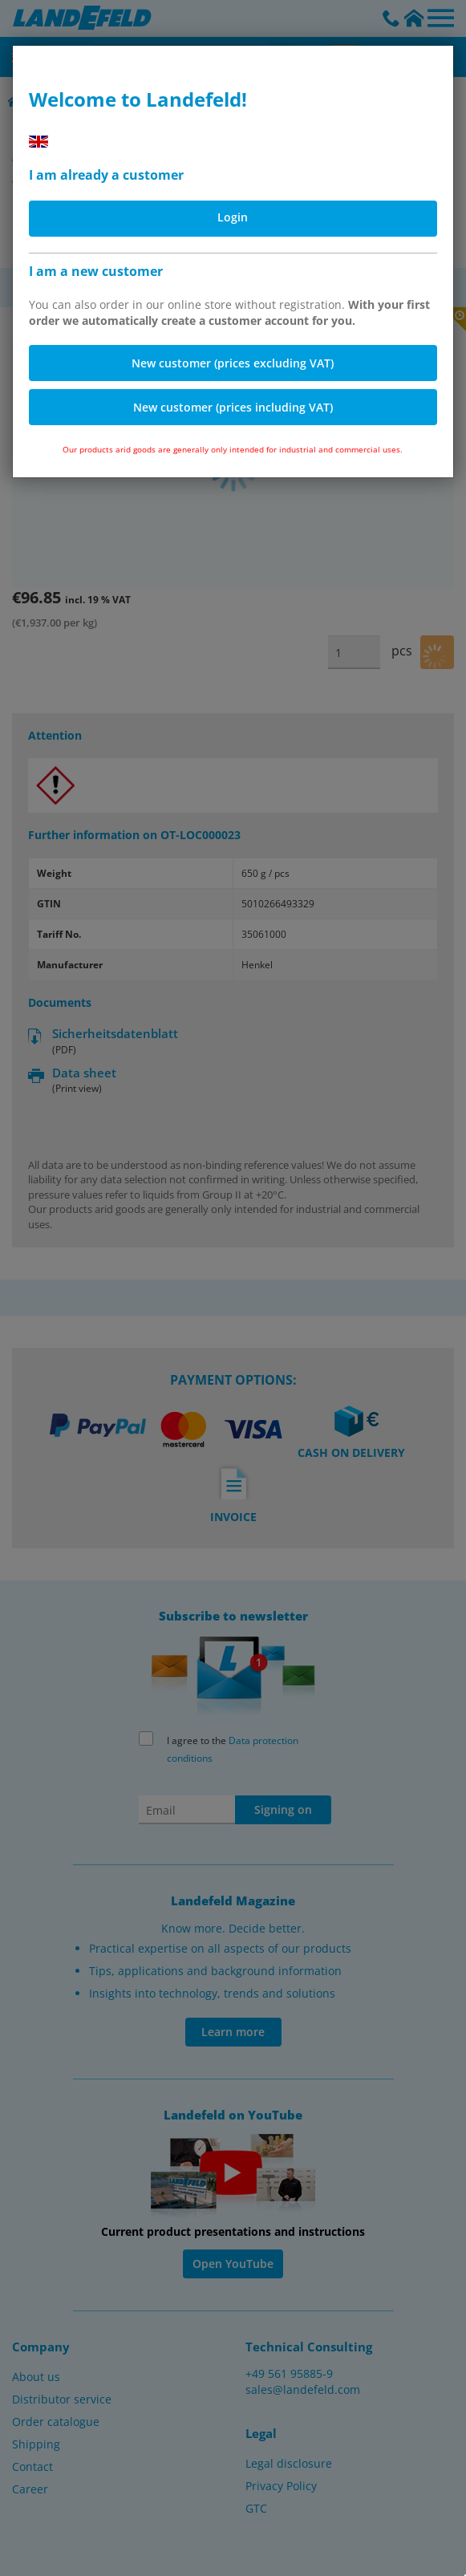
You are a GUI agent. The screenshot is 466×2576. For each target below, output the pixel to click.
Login (232, 217)
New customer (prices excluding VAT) (233, 363)
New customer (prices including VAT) (233, 407)
